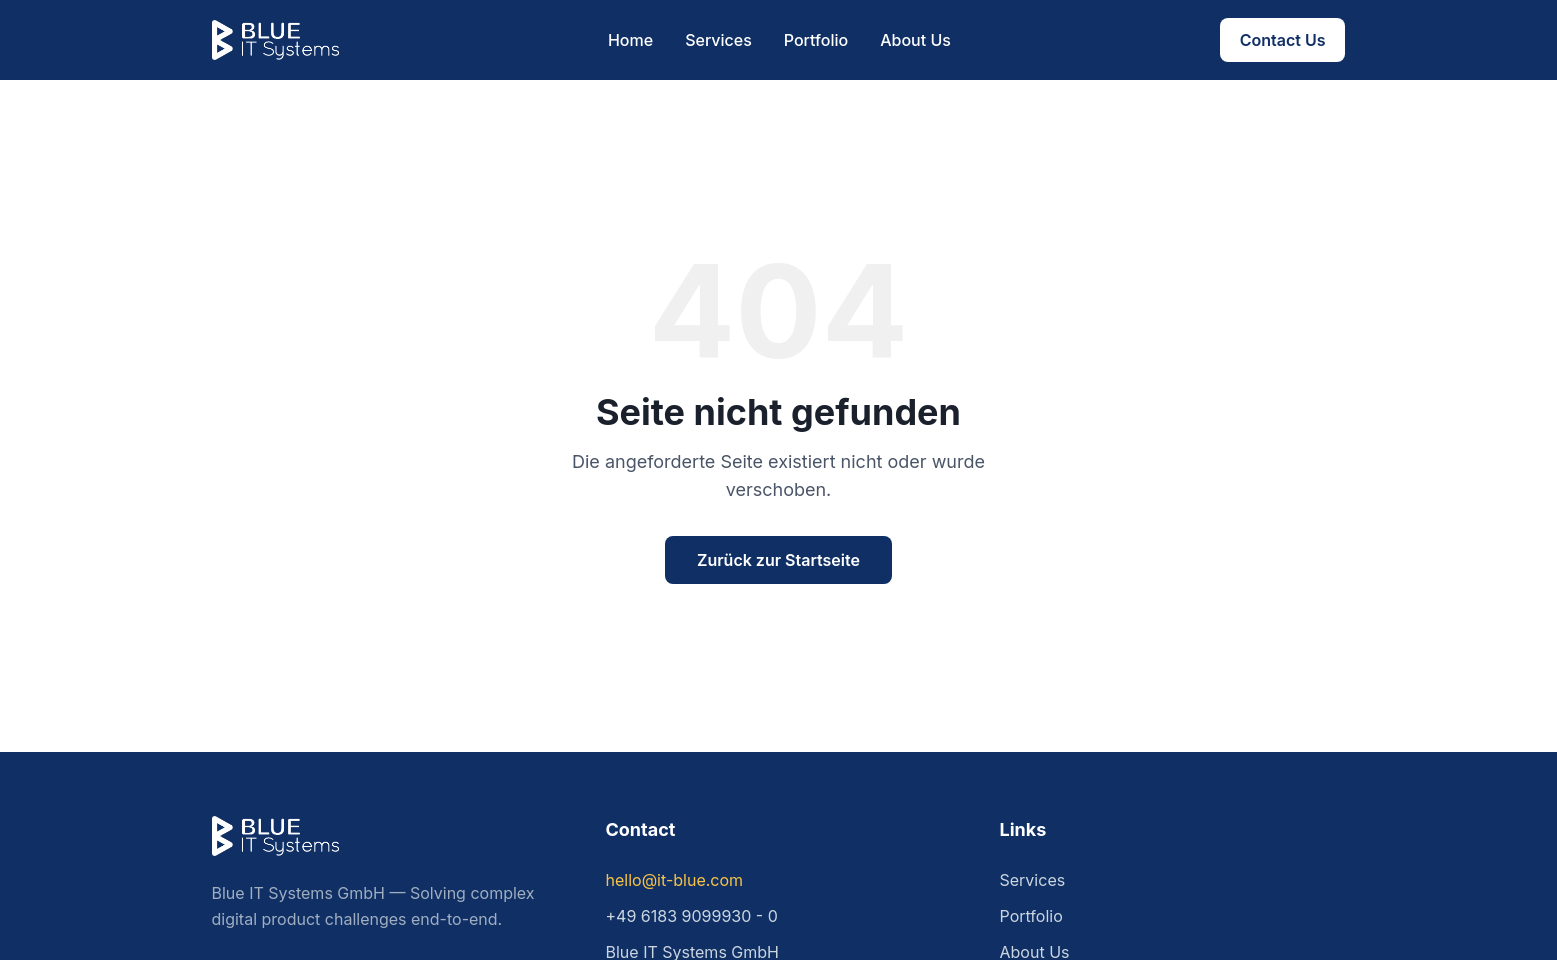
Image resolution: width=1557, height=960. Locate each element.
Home (630, 40)
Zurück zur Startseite (778, 560)
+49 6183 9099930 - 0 (692, 916)
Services (718, 40)
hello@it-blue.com (675, 880)
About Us (915, 40)
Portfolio (816, 40)
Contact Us (1283, 40)
